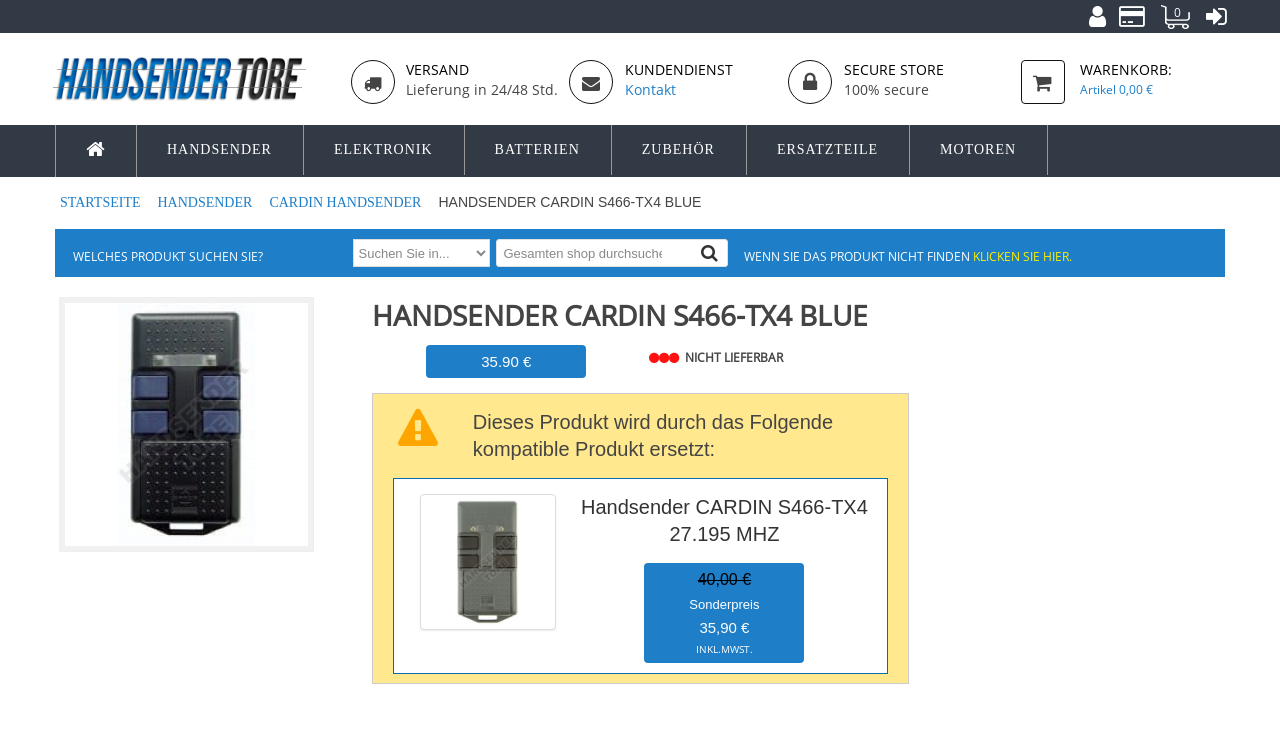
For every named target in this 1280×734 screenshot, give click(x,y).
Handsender (206, 202)
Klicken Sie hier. (1022, 256)
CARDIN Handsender (347, 202)
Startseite (102, 202)
